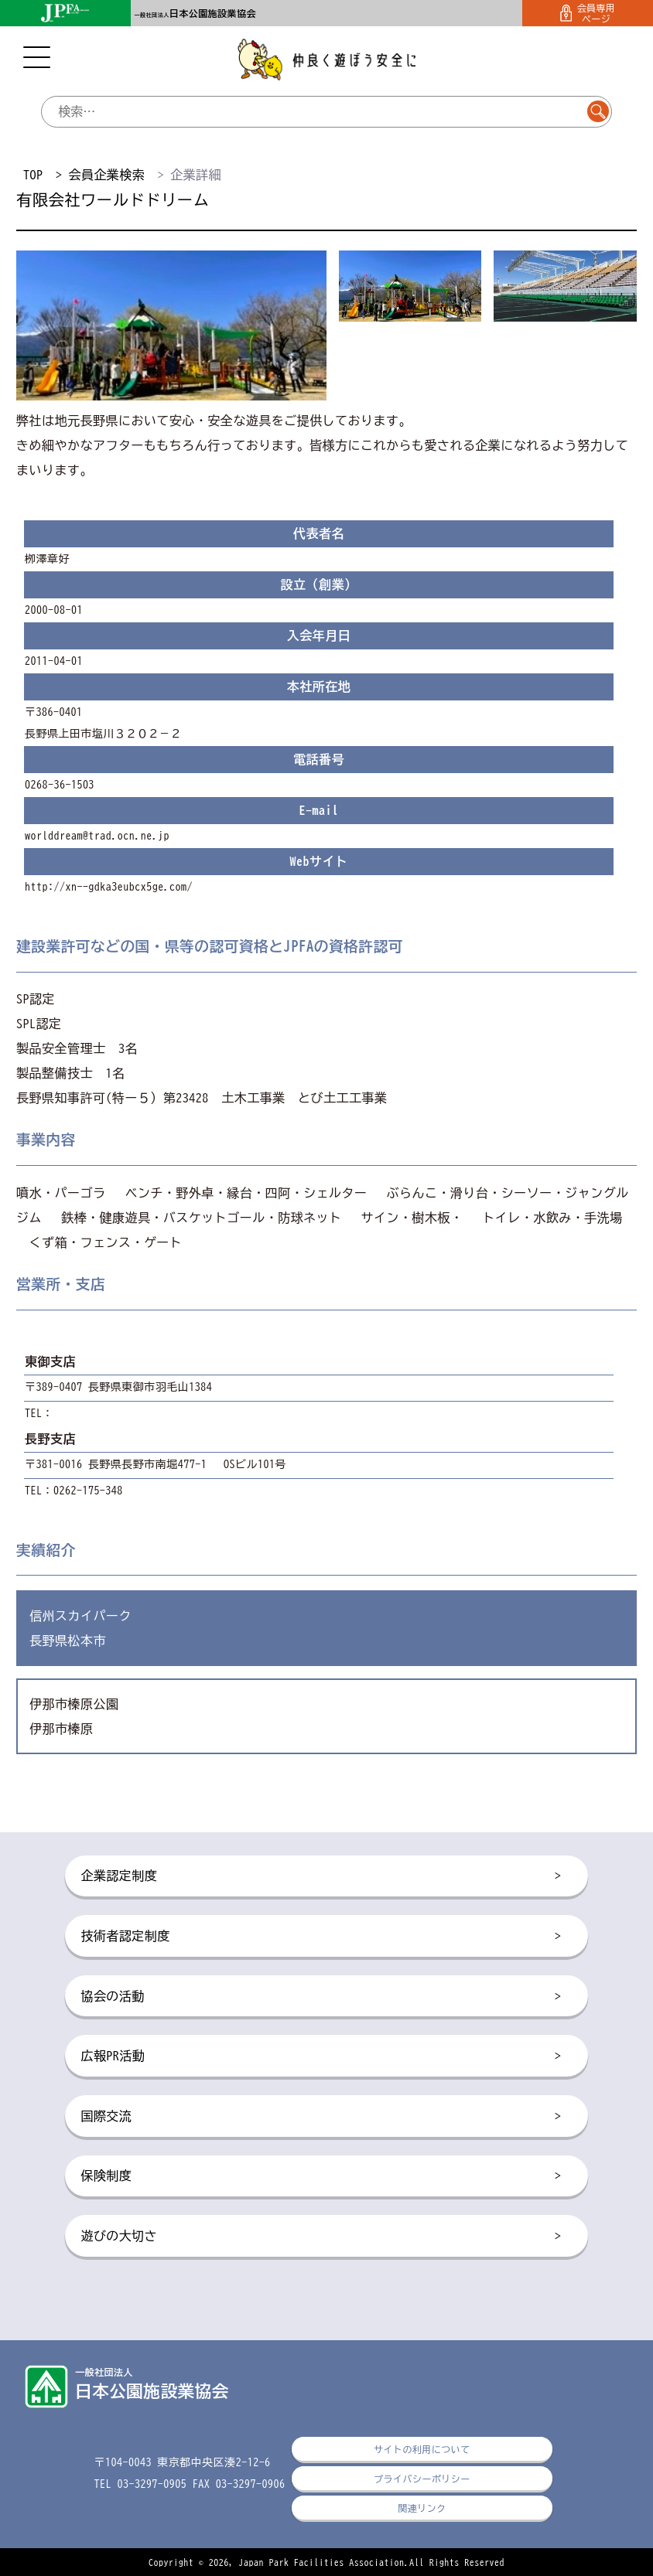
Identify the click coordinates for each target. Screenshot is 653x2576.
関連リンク (422, 2508)
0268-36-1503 (59, 784)
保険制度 (320, 2176)
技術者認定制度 (320, 1937)
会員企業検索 (106, 175)
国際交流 (320, 2117)
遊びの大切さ (320, 2237)
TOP (33, 175)
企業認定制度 (320, 1876)
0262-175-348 (88, 1490)
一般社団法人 (195, 15)
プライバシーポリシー (422, 2478)
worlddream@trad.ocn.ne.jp (97, 835)
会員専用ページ (588, 13)
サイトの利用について (422, 2449)
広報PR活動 (320, 2056)
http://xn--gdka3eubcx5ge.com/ (109, 886)
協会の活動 (320, 1997)
